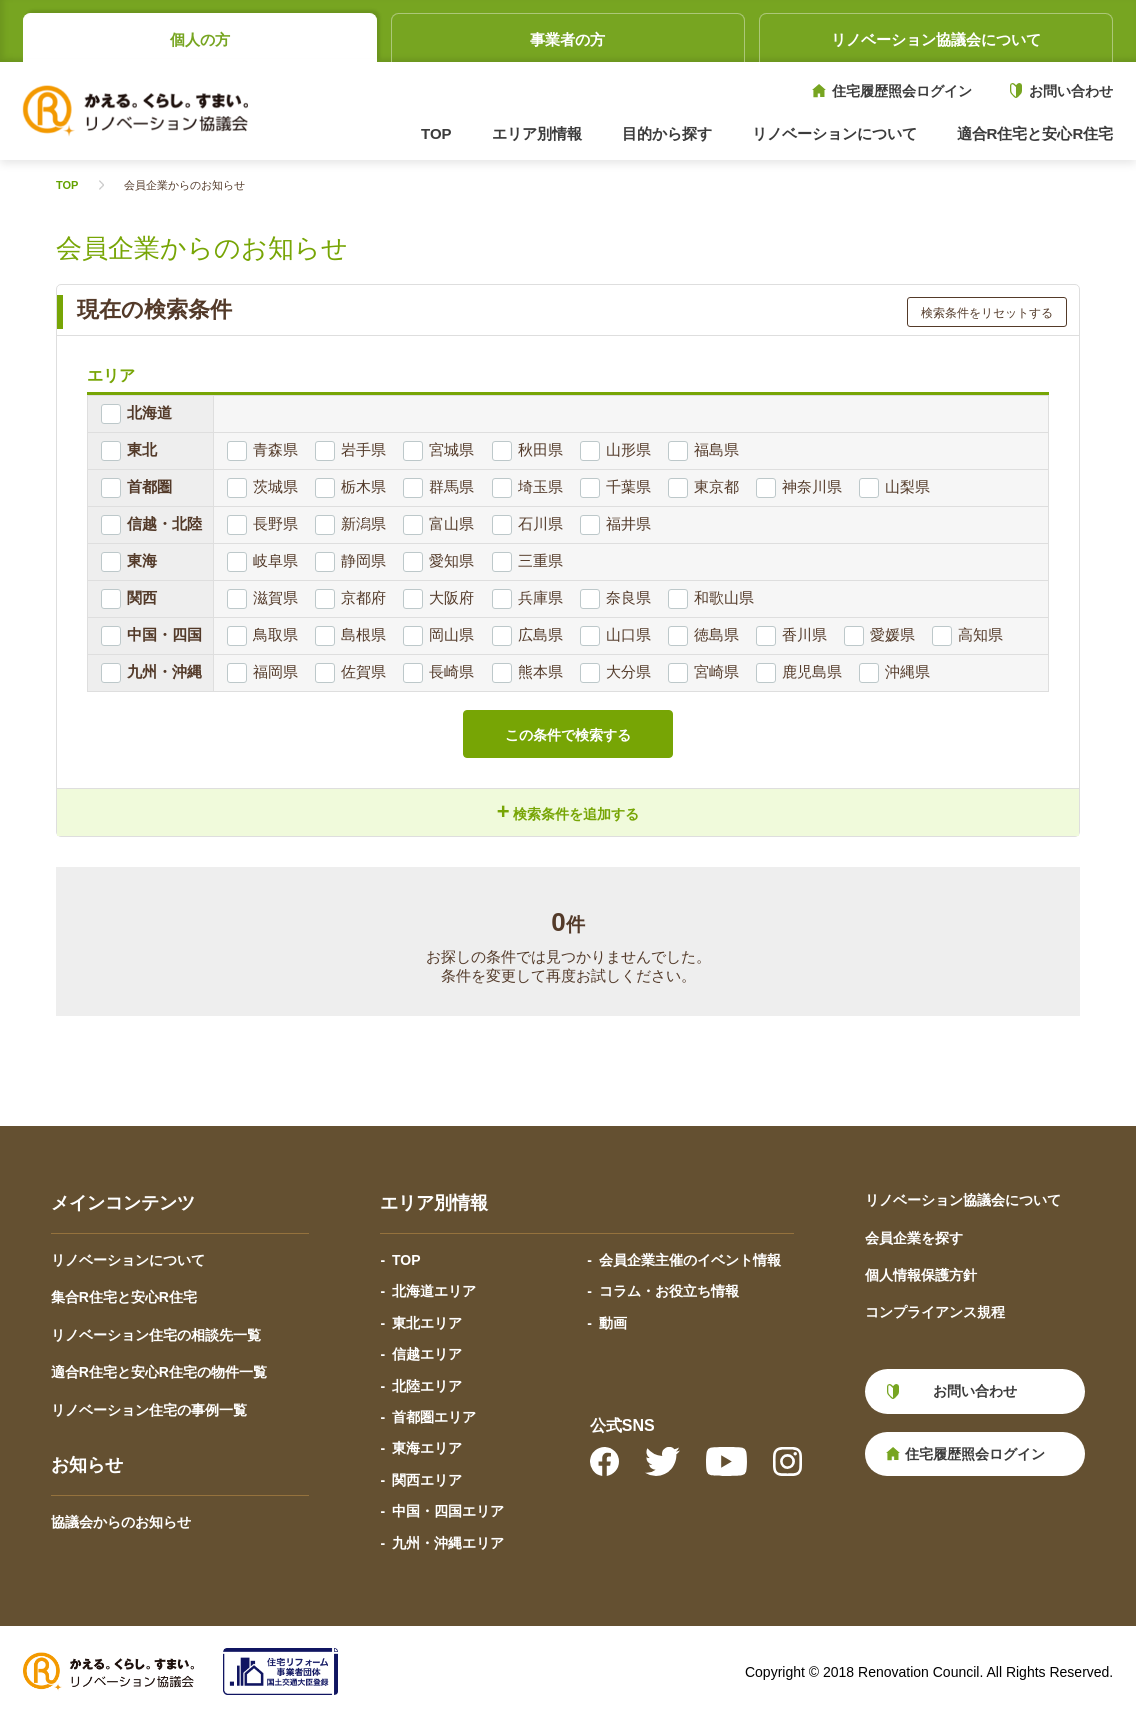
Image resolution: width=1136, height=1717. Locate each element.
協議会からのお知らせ (121, 1522)
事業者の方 (567, 39)
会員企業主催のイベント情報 (690, 1260)
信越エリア (427, 1354)
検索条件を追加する (568, 811)
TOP (436, 133)
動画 (613, 1323)
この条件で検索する (568, 735)
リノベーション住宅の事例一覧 (149, 1410)
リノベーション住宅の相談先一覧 (156, 1335)
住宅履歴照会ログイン (902, 91)
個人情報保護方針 (921, 1275)
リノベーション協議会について (936, 39)
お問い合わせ (1071, 91)
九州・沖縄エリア (448, 1543)
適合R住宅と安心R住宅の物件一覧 (159, 1372)
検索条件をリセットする (987, 313)
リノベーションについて (128, 1260)
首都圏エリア (434, 1417)
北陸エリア (427, 1386)
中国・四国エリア (448, 1511)
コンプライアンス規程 (935, 1312)
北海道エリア (434, 1291)
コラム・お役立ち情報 (669, 1291)
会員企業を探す (914, 1238)
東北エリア (427, 1323)
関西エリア (427, 1480)
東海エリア (427, 1448)
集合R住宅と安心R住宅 (124, 1297)
